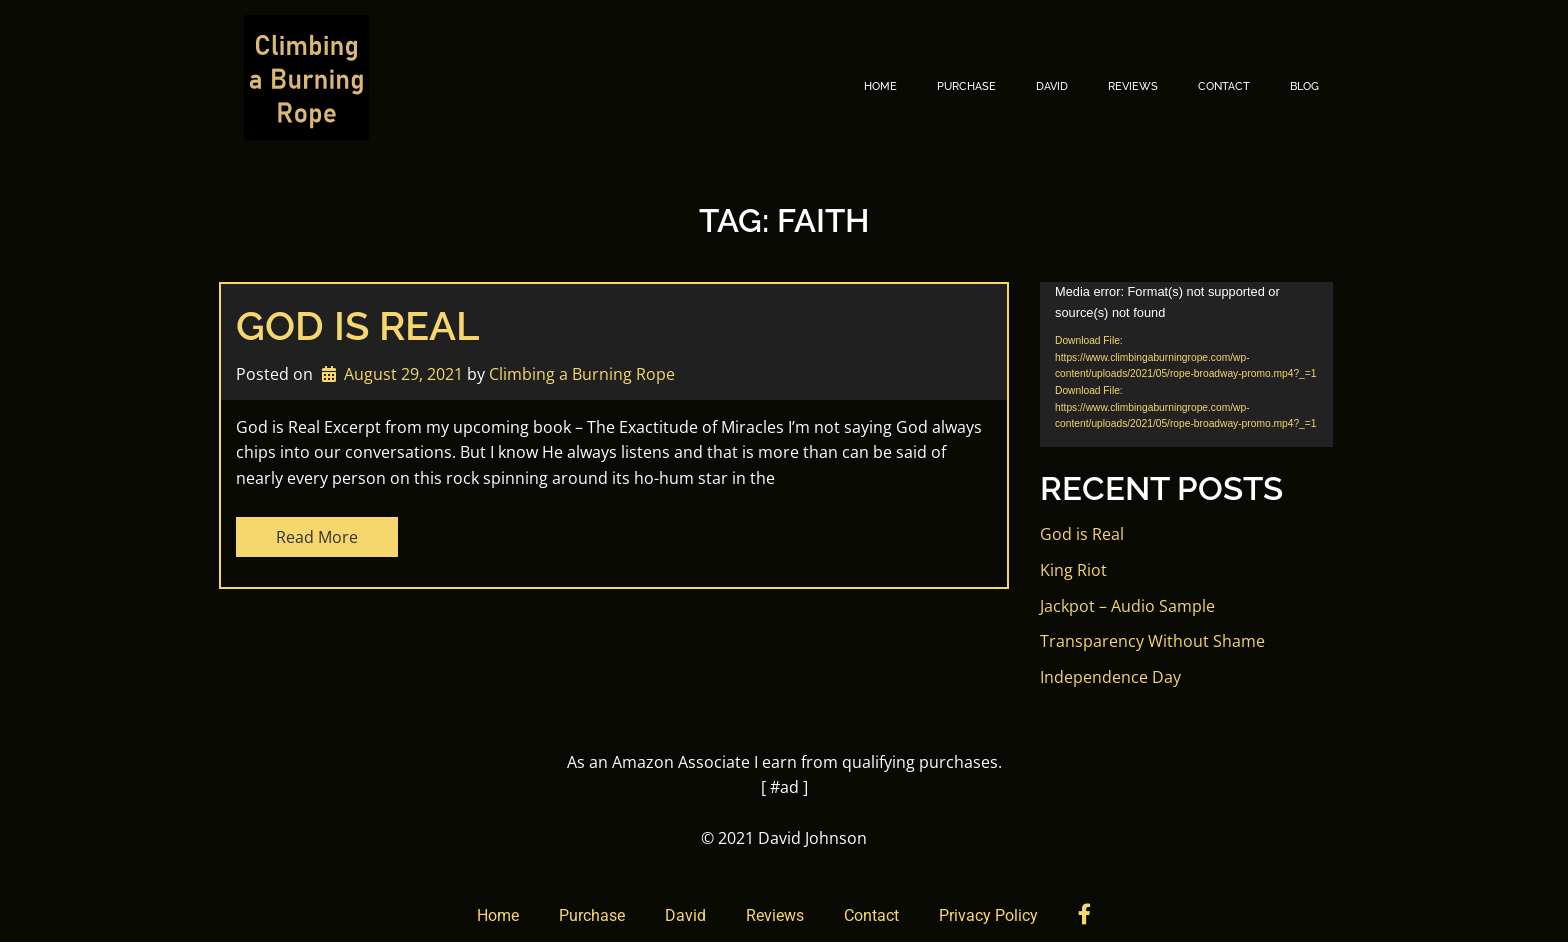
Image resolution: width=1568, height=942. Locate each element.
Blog (1304, 86)
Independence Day (1110, 677)
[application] (1186, 364)
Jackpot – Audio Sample (1127, 606)
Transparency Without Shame (1152, 641)
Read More (317, 537)
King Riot (1073, 570)
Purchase (966, 86)
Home (880, 86)
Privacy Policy (988, 915)
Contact (1224, 86)
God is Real (357, 325)
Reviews (1133, 86)
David (1052, 86)
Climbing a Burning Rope (582, 374)
